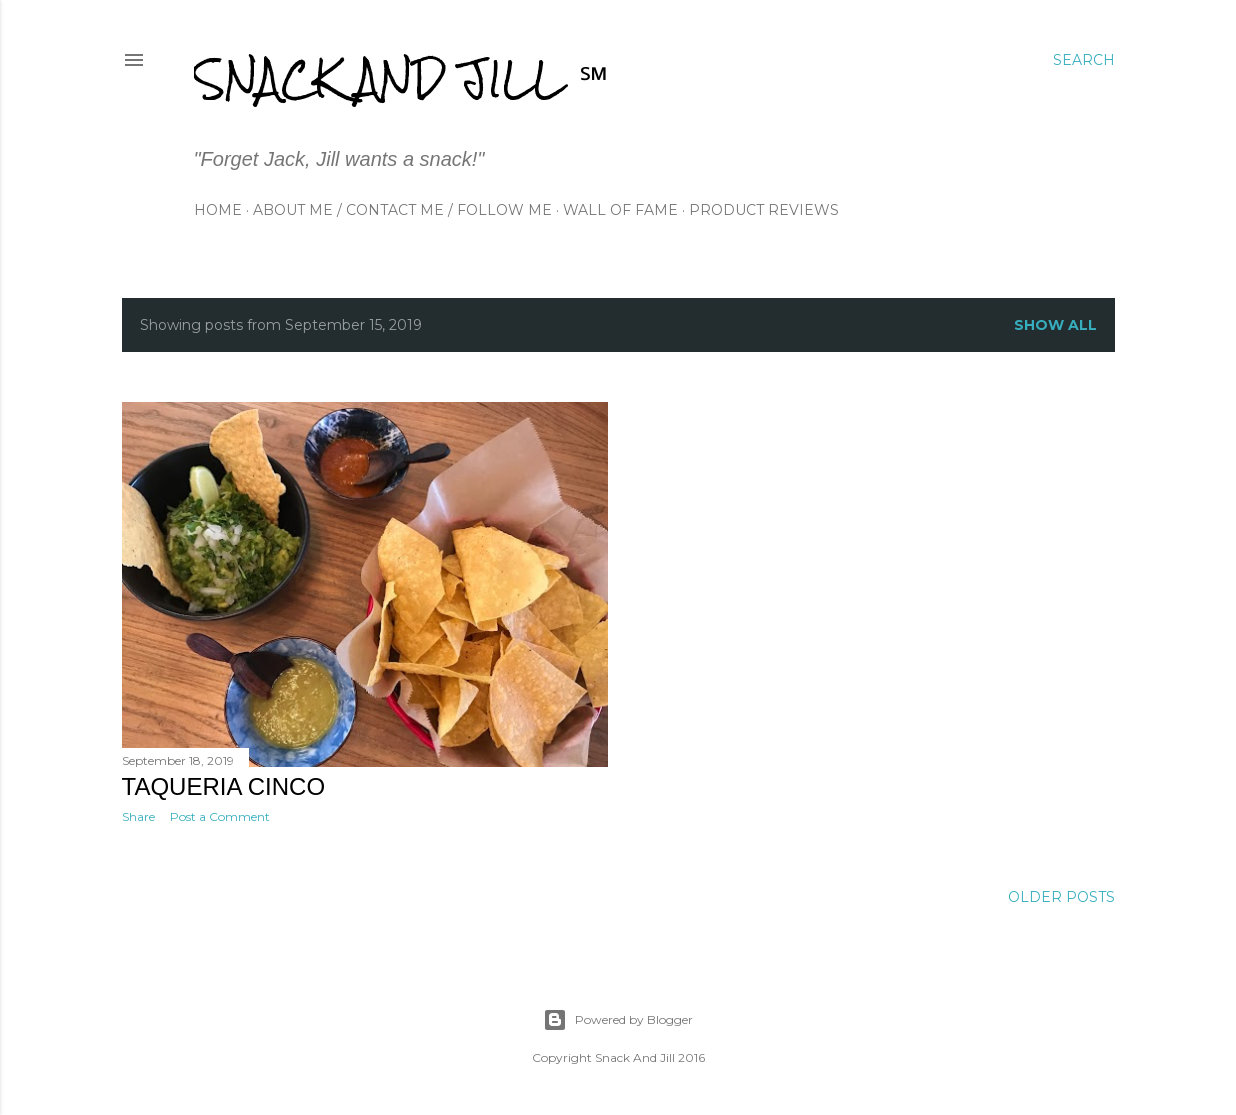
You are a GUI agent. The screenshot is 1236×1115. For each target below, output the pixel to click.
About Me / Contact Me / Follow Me (402, 210)
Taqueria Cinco (224, 786)
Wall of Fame (620, 210)
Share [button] (138, 816)
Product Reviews (764, 210)
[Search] (1084, 60)
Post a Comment (220, 816)
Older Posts (1061, 897)
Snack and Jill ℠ (401, 78)
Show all (1055, 325)
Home (218, 210)
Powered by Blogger (618, 1020)
